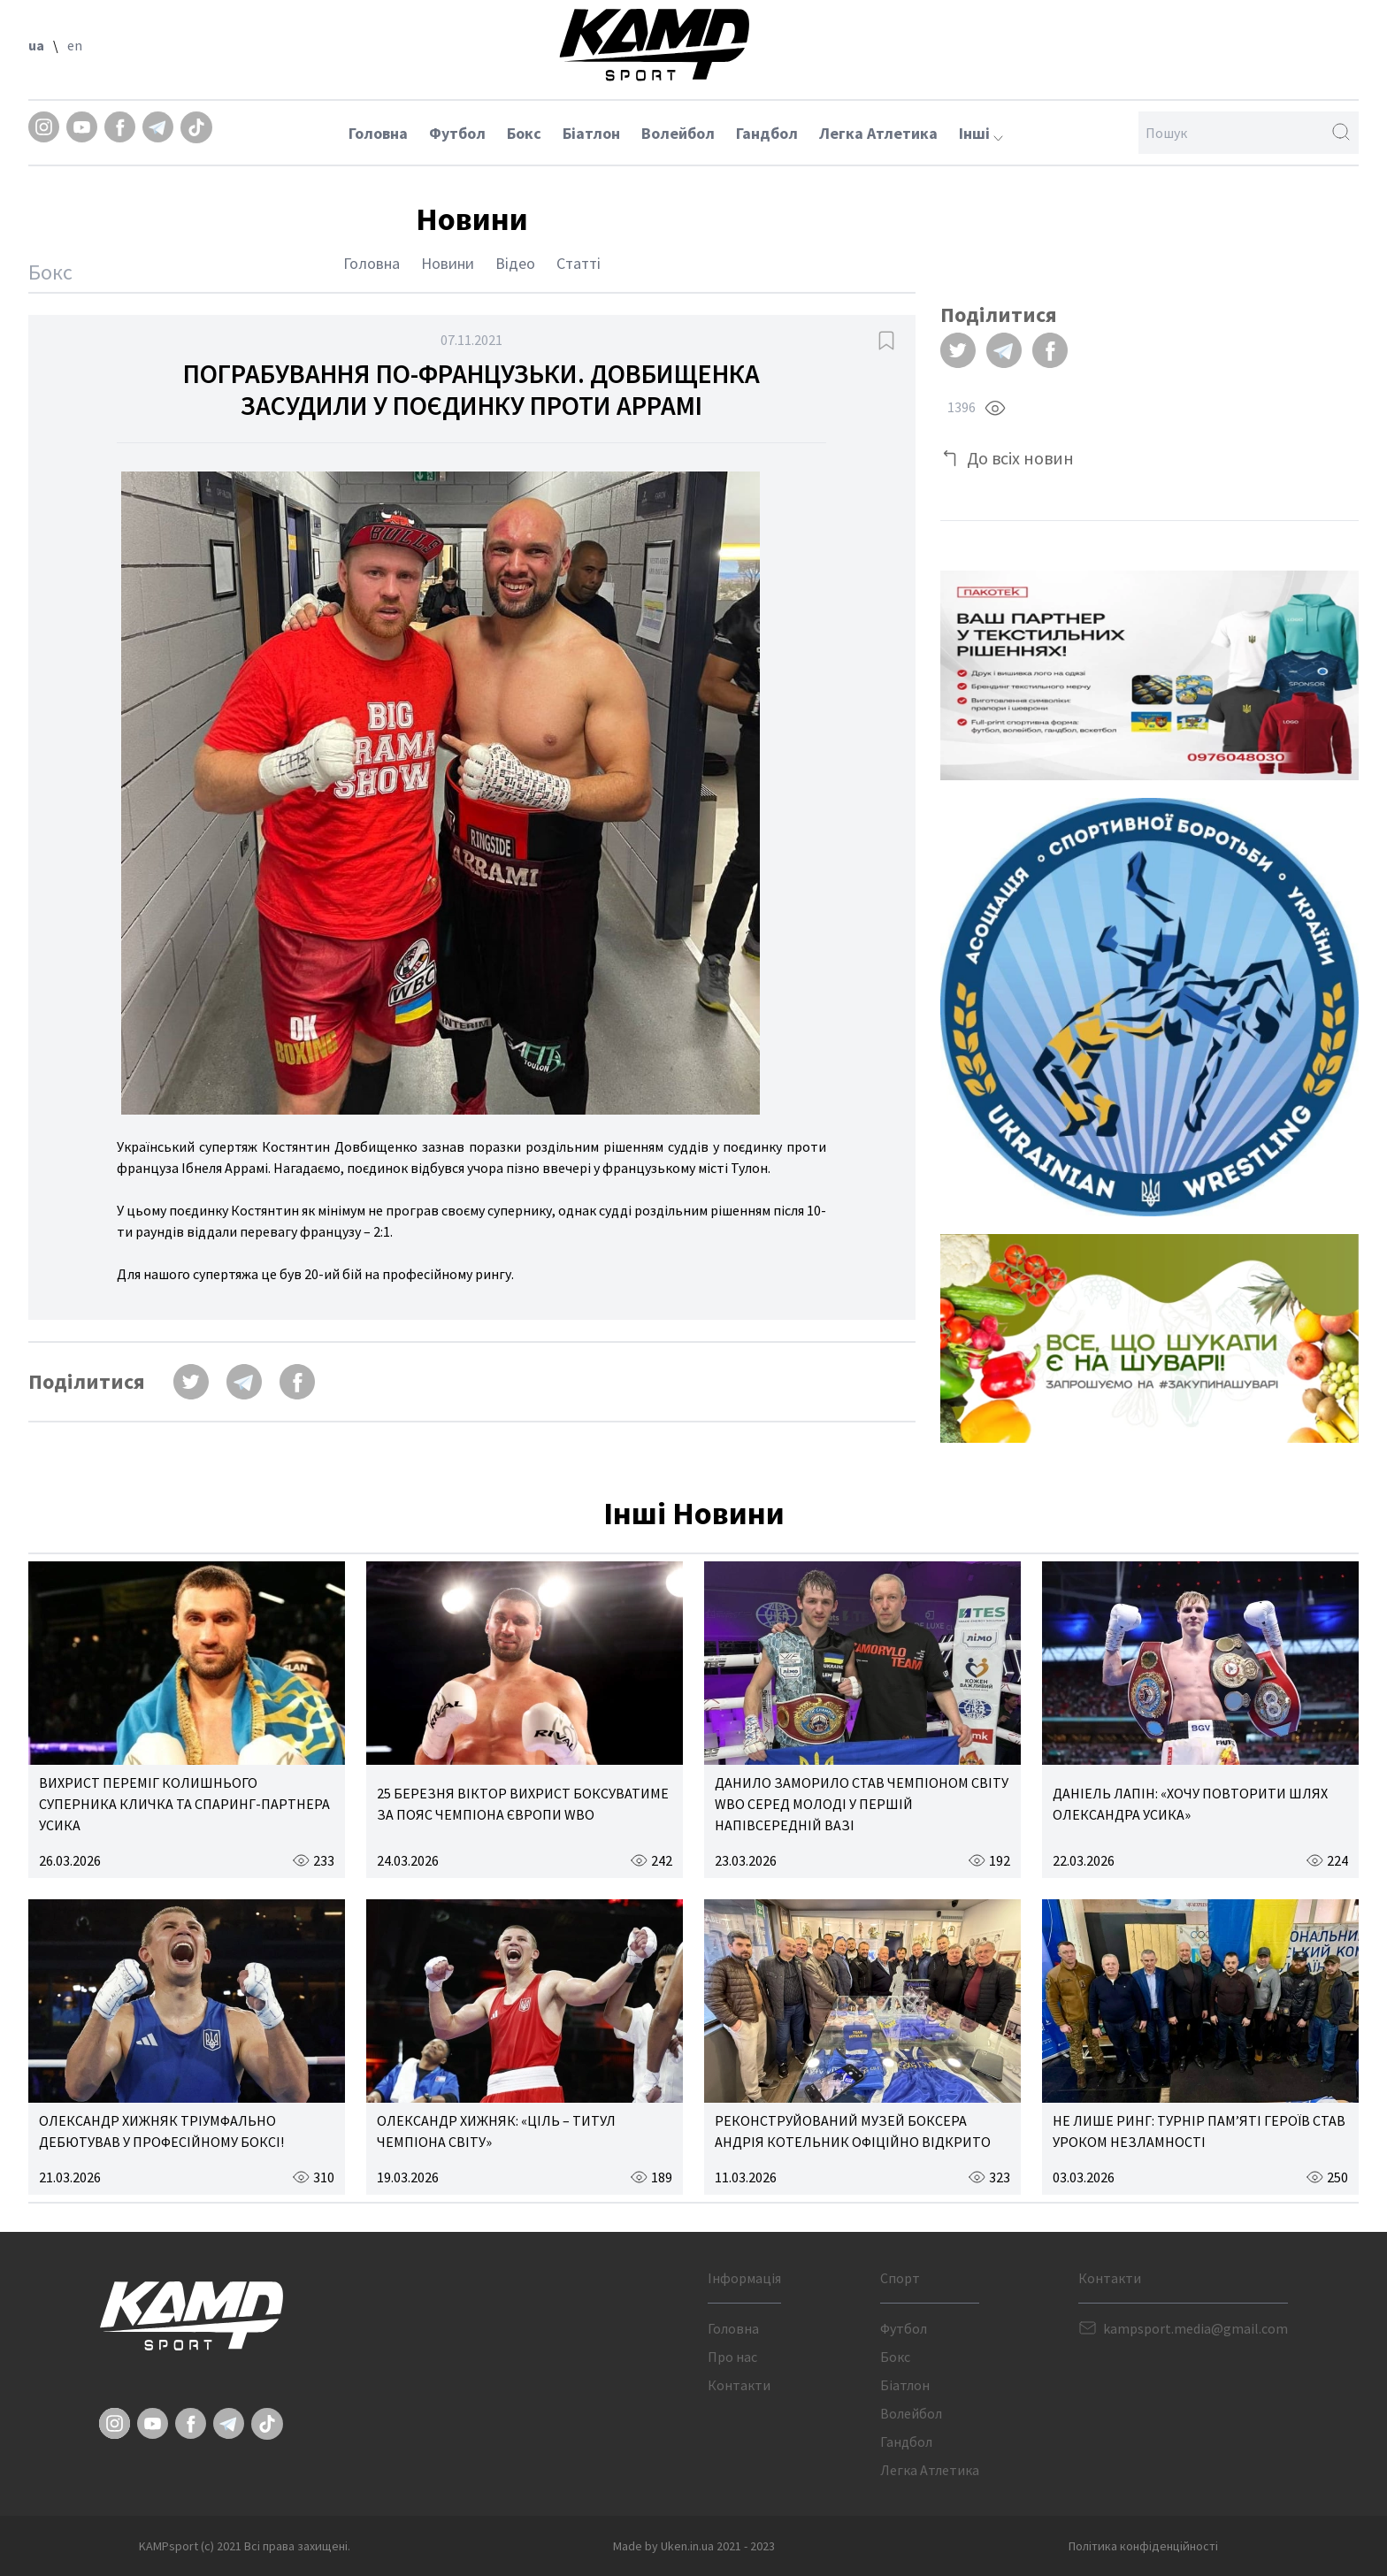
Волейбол (678, 133)
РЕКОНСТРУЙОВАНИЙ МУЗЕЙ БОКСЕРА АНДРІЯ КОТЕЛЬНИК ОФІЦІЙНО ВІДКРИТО (853, 2131)
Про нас (732, 2356)
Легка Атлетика (878, 133)
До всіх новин (1020, 458)
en (74, 45)
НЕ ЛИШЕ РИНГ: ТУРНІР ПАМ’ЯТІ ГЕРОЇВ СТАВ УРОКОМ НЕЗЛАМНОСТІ (1199, 2131)
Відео (515, 263)
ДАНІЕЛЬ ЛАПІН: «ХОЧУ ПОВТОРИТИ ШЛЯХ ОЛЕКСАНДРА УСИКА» (1190, 1803)
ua (36, 45)
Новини (447, 263)
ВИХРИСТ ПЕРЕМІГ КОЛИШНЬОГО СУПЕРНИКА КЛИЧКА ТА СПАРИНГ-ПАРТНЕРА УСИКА (184, 1804)
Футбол (457, 133)
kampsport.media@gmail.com (1195, 2328)
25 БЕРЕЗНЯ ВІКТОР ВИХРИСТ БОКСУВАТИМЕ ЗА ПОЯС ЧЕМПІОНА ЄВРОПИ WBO (523, 1803)
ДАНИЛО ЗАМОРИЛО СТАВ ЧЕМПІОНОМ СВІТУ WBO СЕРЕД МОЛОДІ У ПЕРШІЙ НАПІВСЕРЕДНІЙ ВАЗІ (861, 1804)
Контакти (739, 2385)
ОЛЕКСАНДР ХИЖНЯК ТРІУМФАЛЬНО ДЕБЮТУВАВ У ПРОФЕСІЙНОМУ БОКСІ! (161, 2131)
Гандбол (767, 133)
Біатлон (591, 133)
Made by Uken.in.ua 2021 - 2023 (694, 2546)
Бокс (524, 133)
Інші (981, 133)
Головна (378, 133)
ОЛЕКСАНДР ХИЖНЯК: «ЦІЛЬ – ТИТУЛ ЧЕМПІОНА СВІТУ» (496, 2131)
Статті (578, 263)
